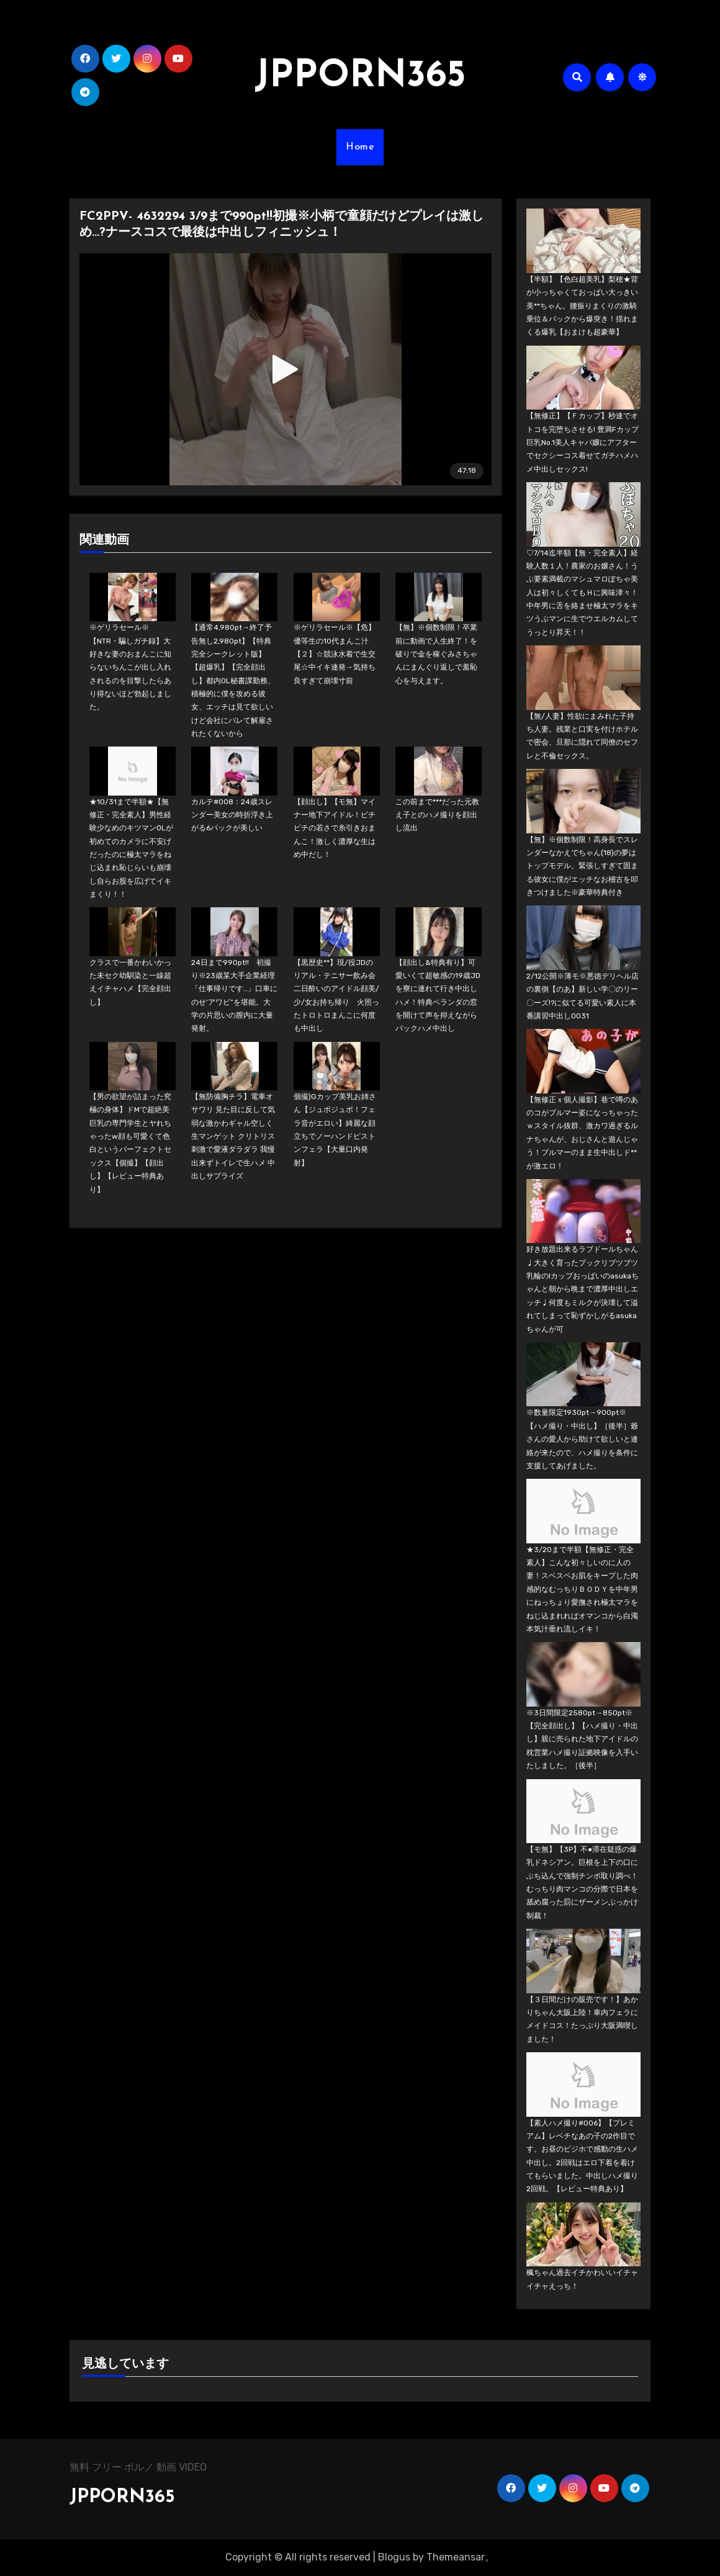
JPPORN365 (360, 77)
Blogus (394, 2557)
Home (360, 147)
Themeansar (455, 2557)
